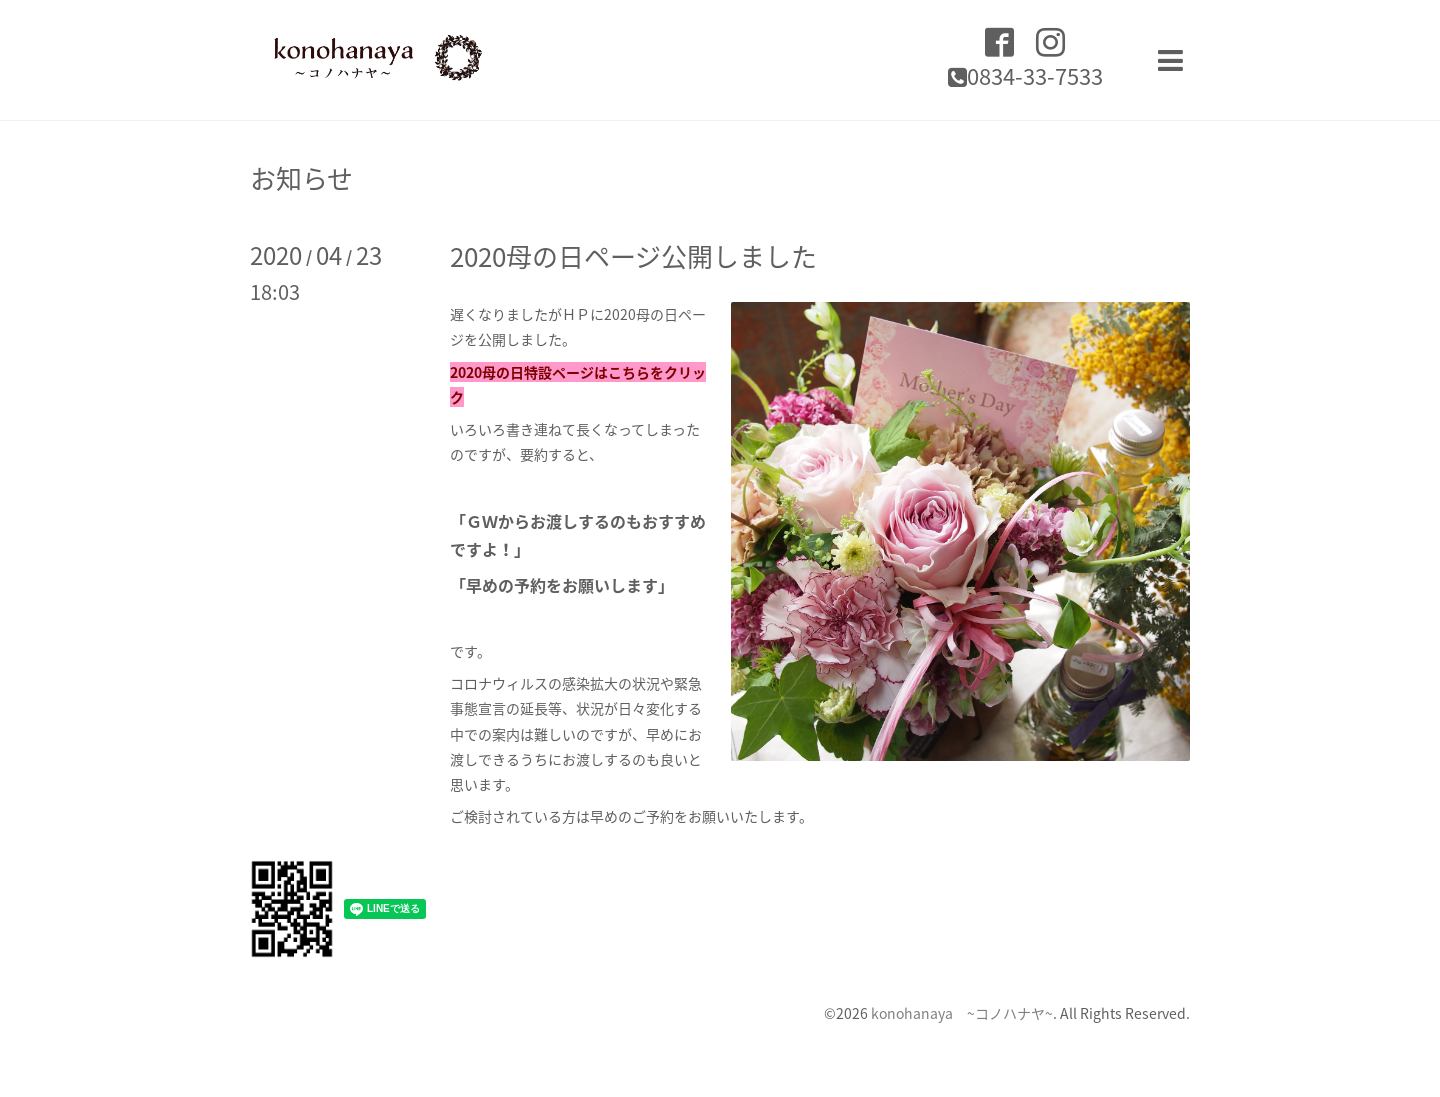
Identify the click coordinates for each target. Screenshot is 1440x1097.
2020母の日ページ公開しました (633, 256)
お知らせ (301, 178)
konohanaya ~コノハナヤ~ (962, 1013)
